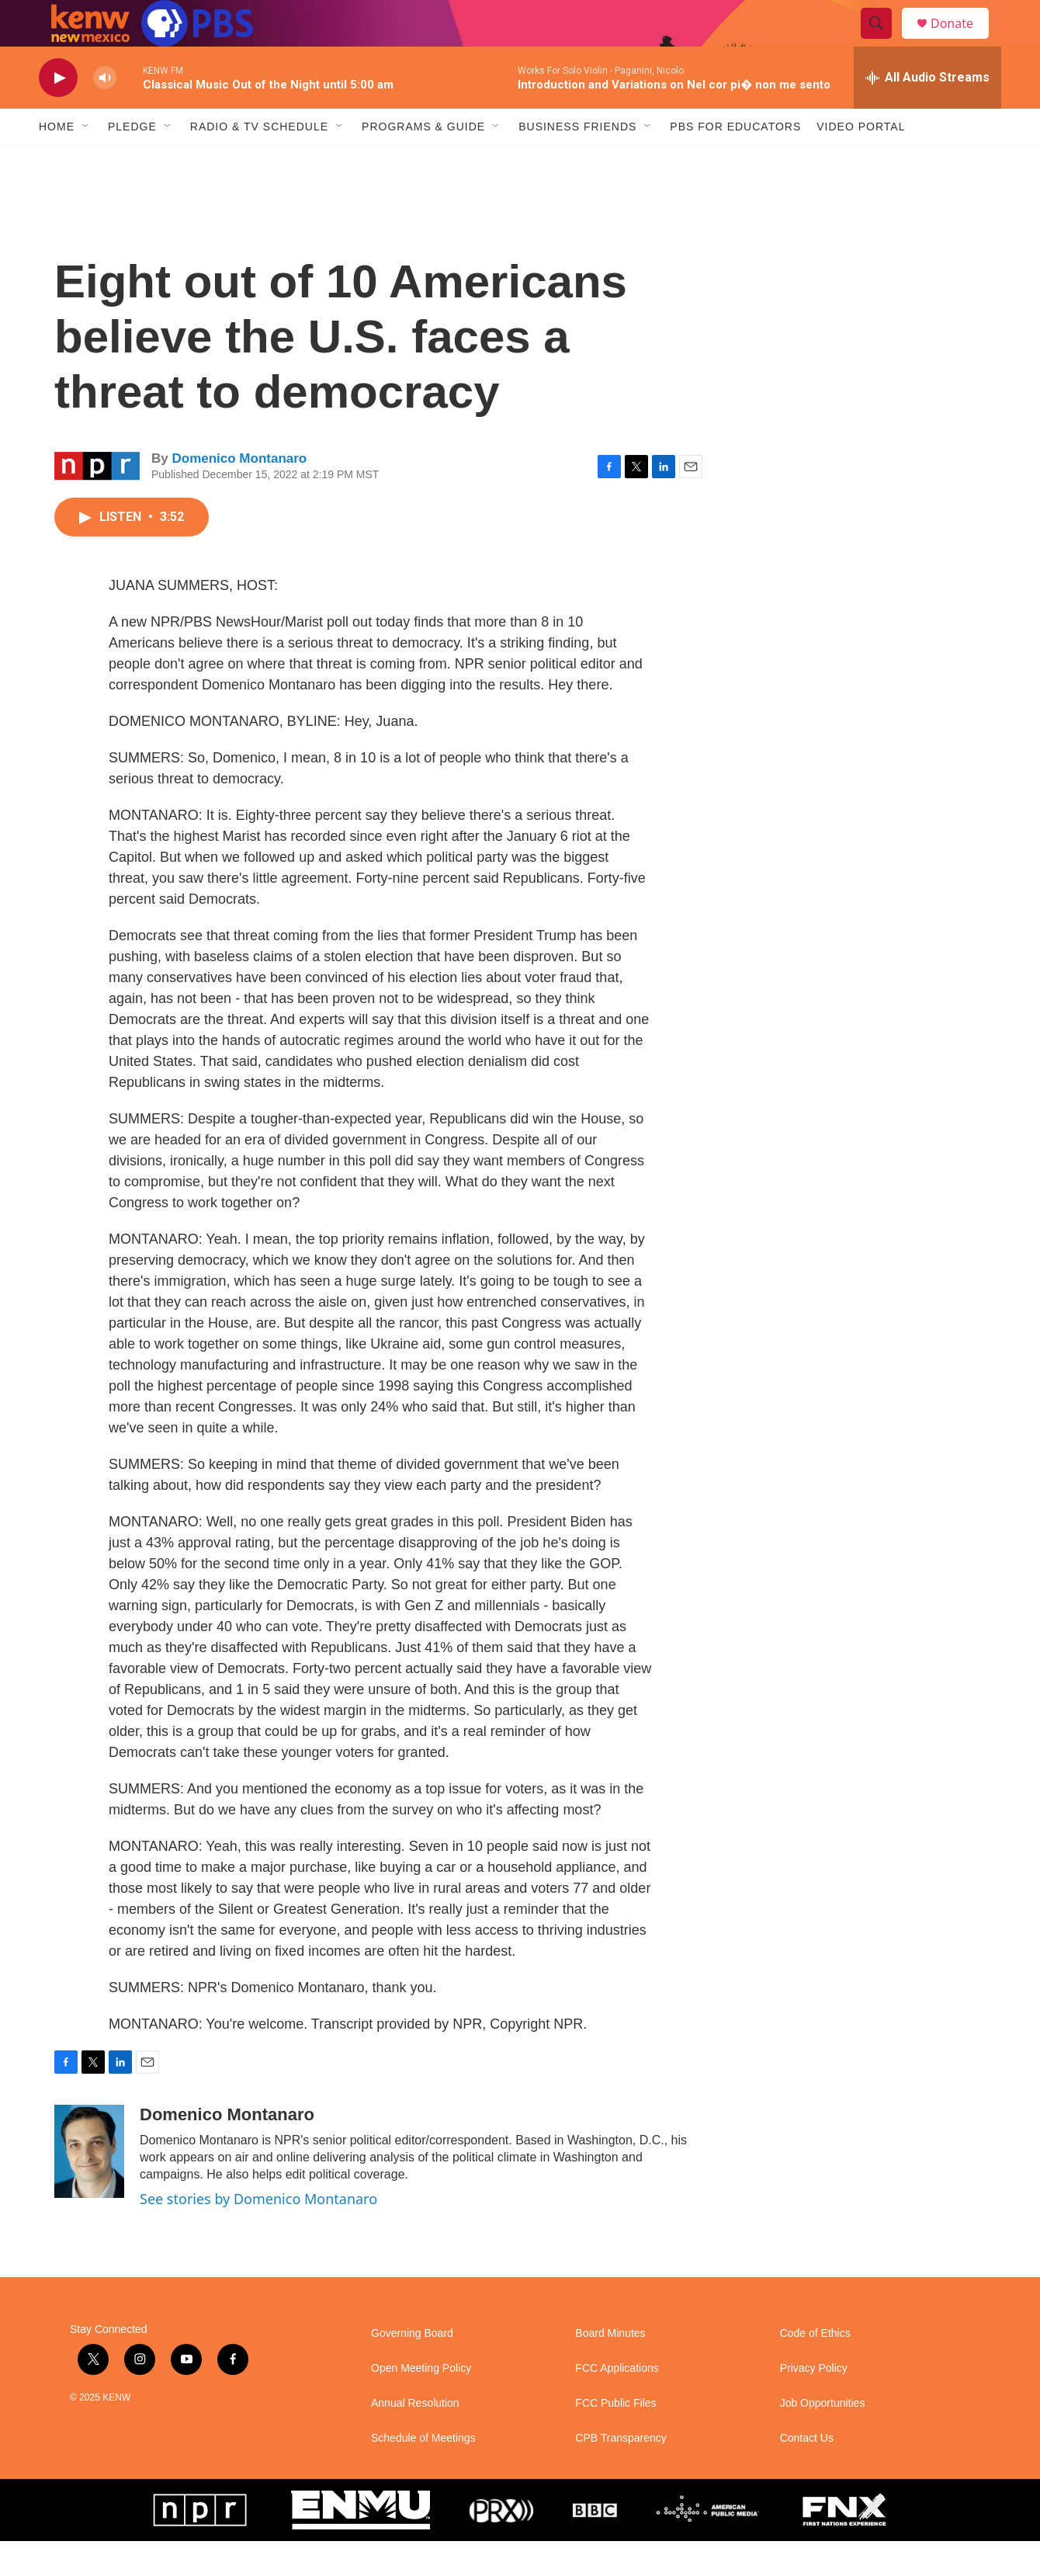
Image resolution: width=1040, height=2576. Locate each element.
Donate (962, 41)
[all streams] (927, 113)
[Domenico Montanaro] (89, 2186)
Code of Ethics (815, 2368)
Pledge (132, 161)
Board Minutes (610, 2368)
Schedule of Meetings (423, 2473)
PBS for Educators (735, 161)
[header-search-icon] (883, 41)
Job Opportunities (822, 2438)
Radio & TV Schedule (259, 161)
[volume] (105, 112)
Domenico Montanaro (239, 493)
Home (57, 161)
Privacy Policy (814, 2403)
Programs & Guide (423, 161)
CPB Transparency (621, 2473)
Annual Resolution (415, 2438)
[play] (58, 113)
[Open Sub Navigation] (86, 161)
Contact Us (807, 2473)
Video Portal (860, 161)
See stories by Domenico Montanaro (258, 2233)
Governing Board (412, 2368)
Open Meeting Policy (421, 2403)
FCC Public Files (615, 2438)
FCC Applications (616, 2403)
